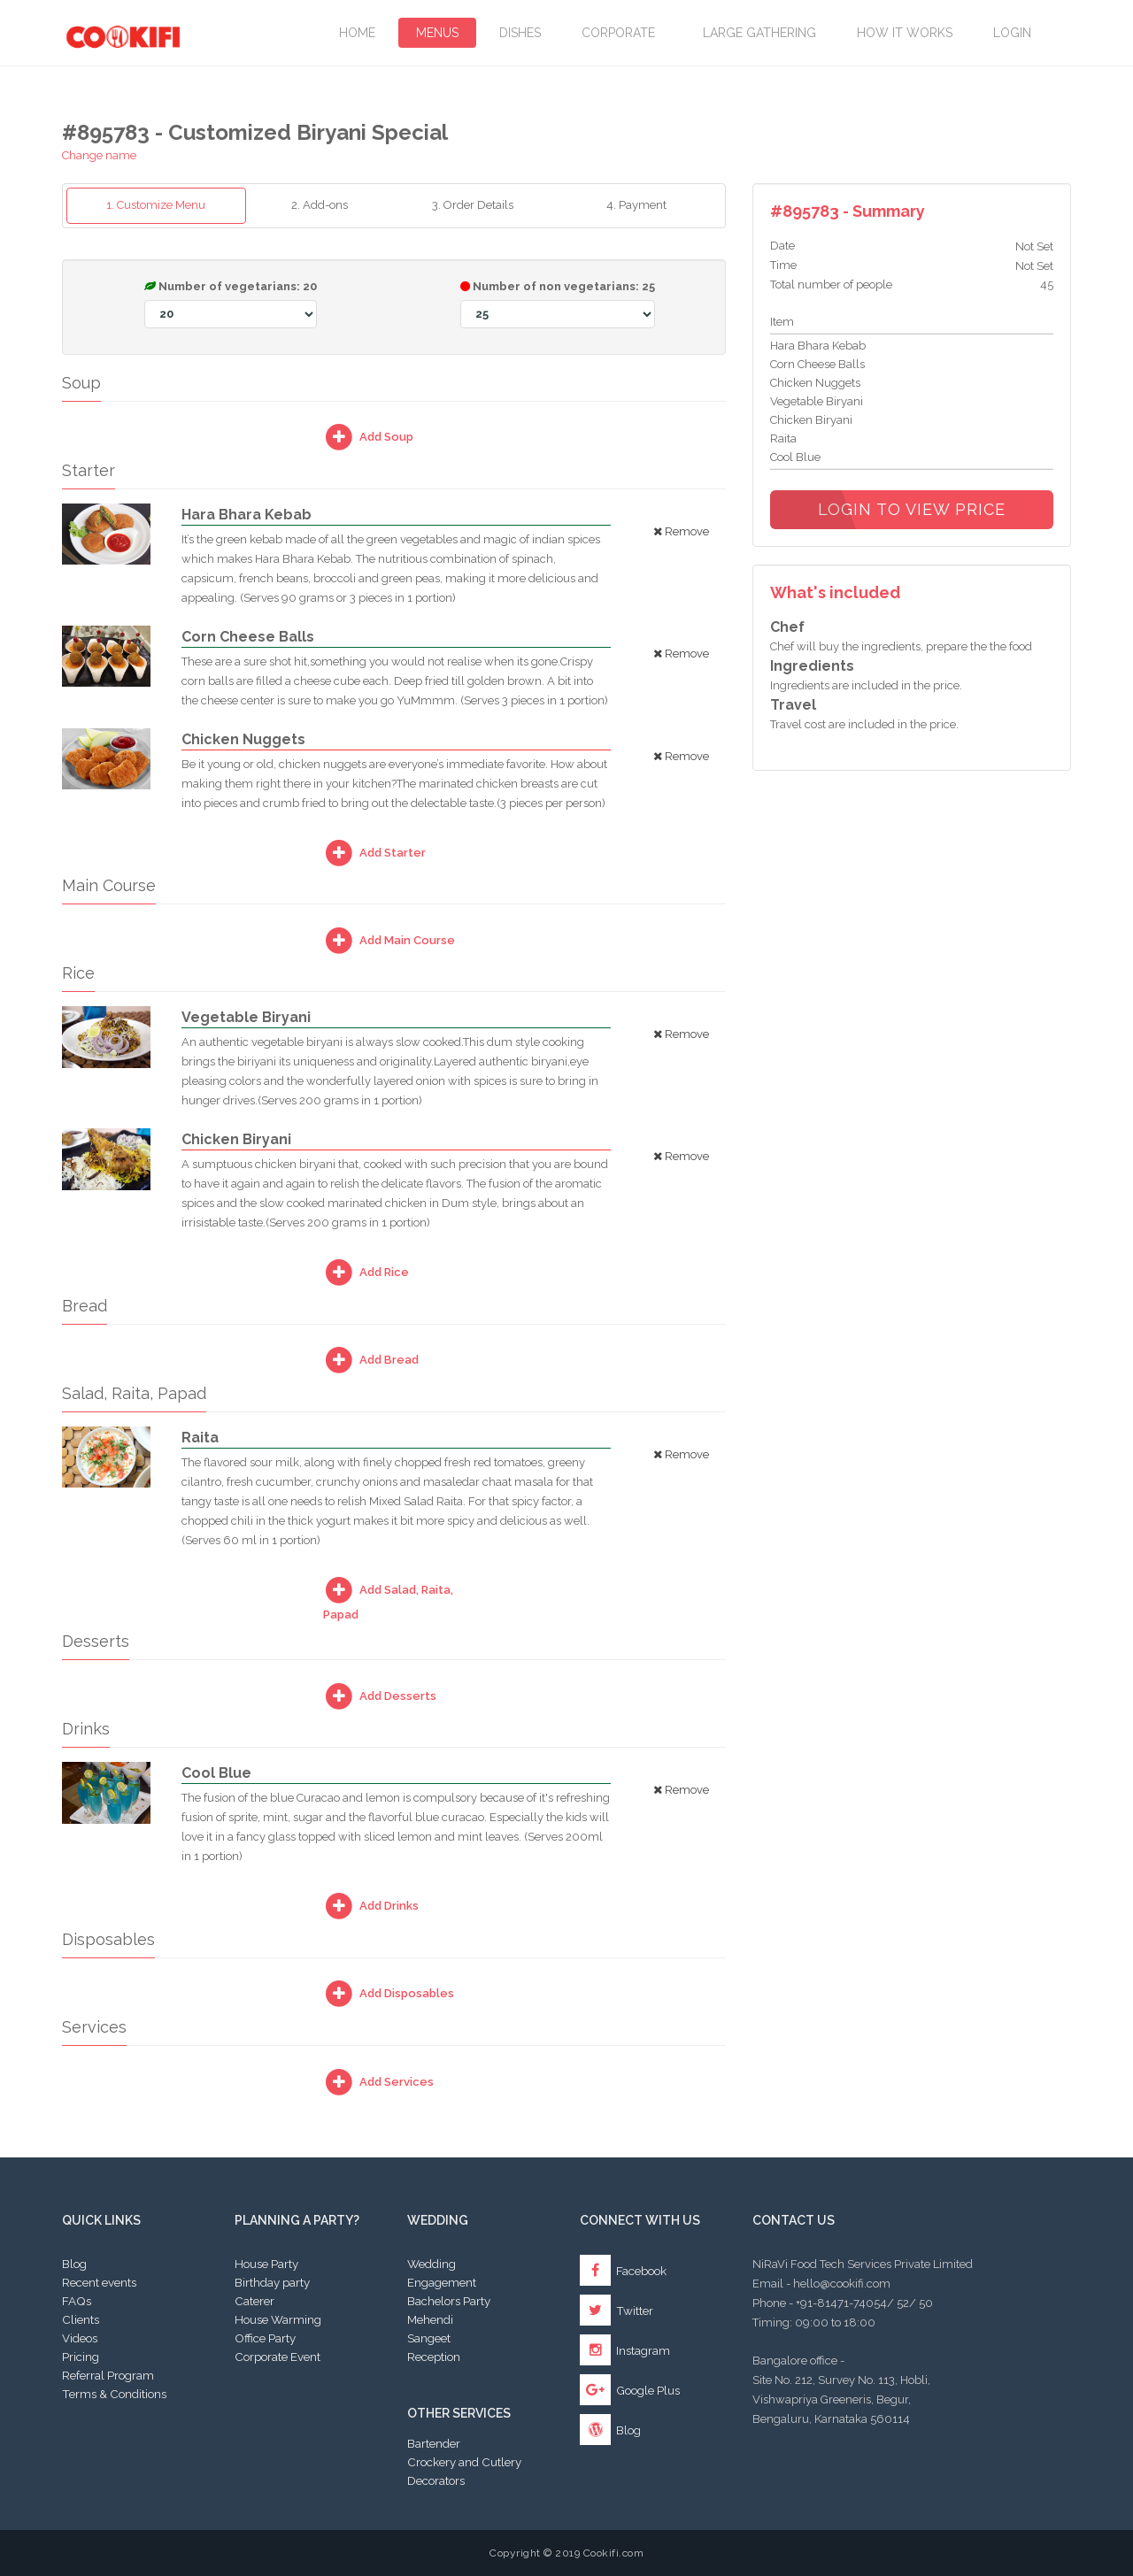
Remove (681, 531)
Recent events (99, 2282)
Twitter (616, 2310)
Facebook (623, 2271)
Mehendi (430, 2319)
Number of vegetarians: (230, 304)
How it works (904, 33)
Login (1012, 33)
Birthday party (272, 2282)
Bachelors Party (448, 2301)
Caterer (254, 2301)
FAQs (76, 2301)
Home (357, 33)
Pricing (80, 2356)
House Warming (278, 2319)
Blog (74, 2264)
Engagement (441, 2282)
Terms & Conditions (114, 2394)
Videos (79, 2338)
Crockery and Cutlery (464, 2462)
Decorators (436, 2480)
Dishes (520, 33)
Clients (80, 2319)
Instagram (625, 2350)
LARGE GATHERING (759, 33)
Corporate (622, 33)
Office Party (265, 2338)
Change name (99, 155)
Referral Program (108, 2375)
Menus (437, 33)
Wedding (431, 2264)
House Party (266, 2264)
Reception (433, 2356)
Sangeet (429, 2338)
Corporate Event (277, 2356)
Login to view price (912, 509)
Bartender (433, 2443)
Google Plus (630, 2390)
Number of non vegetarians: (557, 304)
